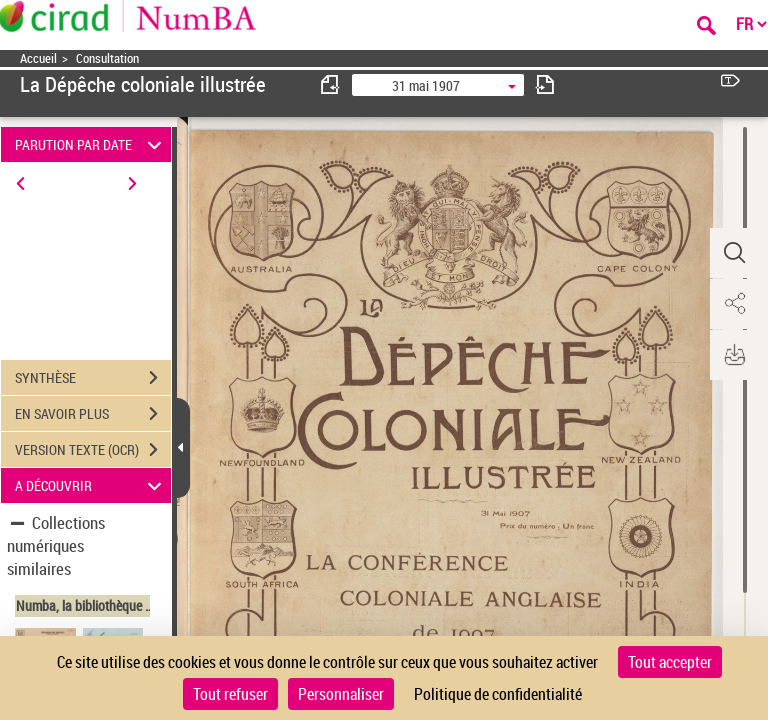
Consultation (107, 58)
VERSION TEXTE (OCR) (93, 450)
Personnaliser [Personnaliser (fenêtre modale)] (341, 694)
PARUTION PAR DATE (91, 144)
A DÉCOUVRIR (91, 485)
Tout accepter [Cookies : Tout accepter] (670, 662)
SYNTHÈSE (93, 378)
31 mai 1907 (426, 85)
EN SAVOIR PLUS (93, 414)
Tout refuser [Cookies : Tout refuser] (230, 694)
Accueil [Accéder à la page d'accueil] (38, 58)
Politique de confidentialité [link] (498, 694)
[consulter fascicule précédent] (331, 84)
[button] (733, 253)
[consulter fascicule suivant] (545, 84)
